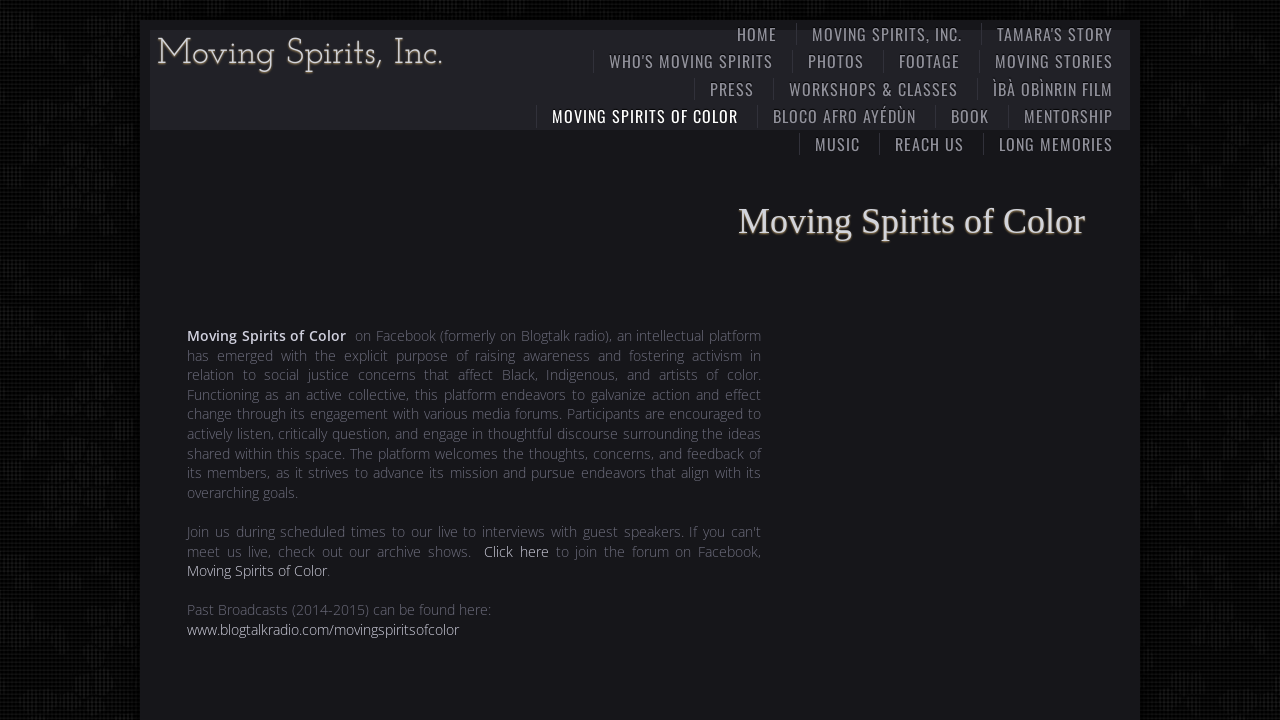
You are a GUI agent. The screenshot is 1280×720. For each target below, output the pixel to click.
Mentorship (1068, 116)
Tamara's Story (1055, 34)
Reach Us (929, 144)
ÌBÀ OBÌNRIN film (1053, 89)
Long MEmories (1056, 144)
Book (970, 116)
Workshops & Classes (873, 89)
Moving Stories (1054, 61)
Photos (836, 61)
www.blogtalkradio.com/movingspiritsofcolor (323, 629)
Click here (516, 551)
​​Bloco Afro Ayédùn (844, 116)
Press (732, 89)
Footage (929, 61)
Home (757, 34)
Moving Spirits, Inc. (887, 34)
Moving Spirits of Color (645, 116)
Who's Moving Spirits (691, 61)
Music (837, 144)
